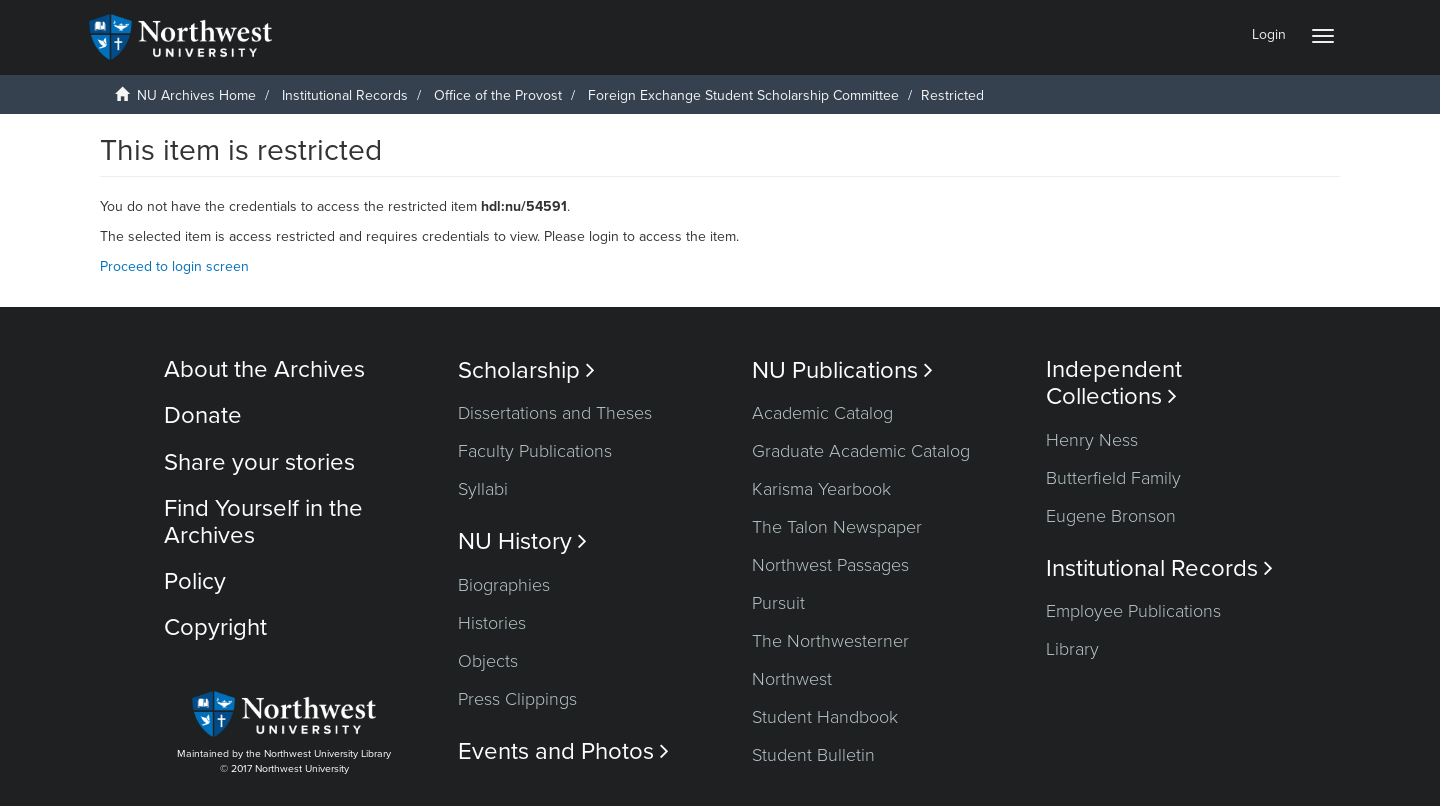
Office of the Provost (498, 95)
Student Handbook (825, 717)
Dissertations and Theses (555, 413)
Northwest (792, 679)
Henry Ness (1092, 440)
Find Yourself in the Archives (263, 521)
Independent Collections (1114, 383)
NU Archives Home (196, 95)
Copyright (215, 627)
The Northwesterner (830, 641)
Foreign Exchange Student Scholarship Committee (743, 95)
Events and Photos (563, 751)
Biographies (504, 585)
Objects (488, 661)
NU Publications (842, 370)
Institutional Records (345, 95)
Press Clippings (517, 699)
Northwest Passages (830, 565)
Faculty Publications (535, 451)
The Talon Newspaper (837, 527)
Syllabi (483, 489)
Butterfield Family (1113, 478)
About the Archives (264, 369)
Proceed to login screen (174, 266)
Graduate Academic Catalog (861, 451)
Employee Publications (1133, 611)
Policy (195, 581)
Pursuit (778, 603)
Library (1072, 649)
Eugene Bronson (1111, 516)
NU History (522, 541)
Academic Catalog (822, 413)
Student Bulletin (813, 755)
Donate (203, 415)
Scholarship (526, 370)
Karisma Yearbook (821, 489)
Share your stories (259, 462)
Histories (492, 623)
